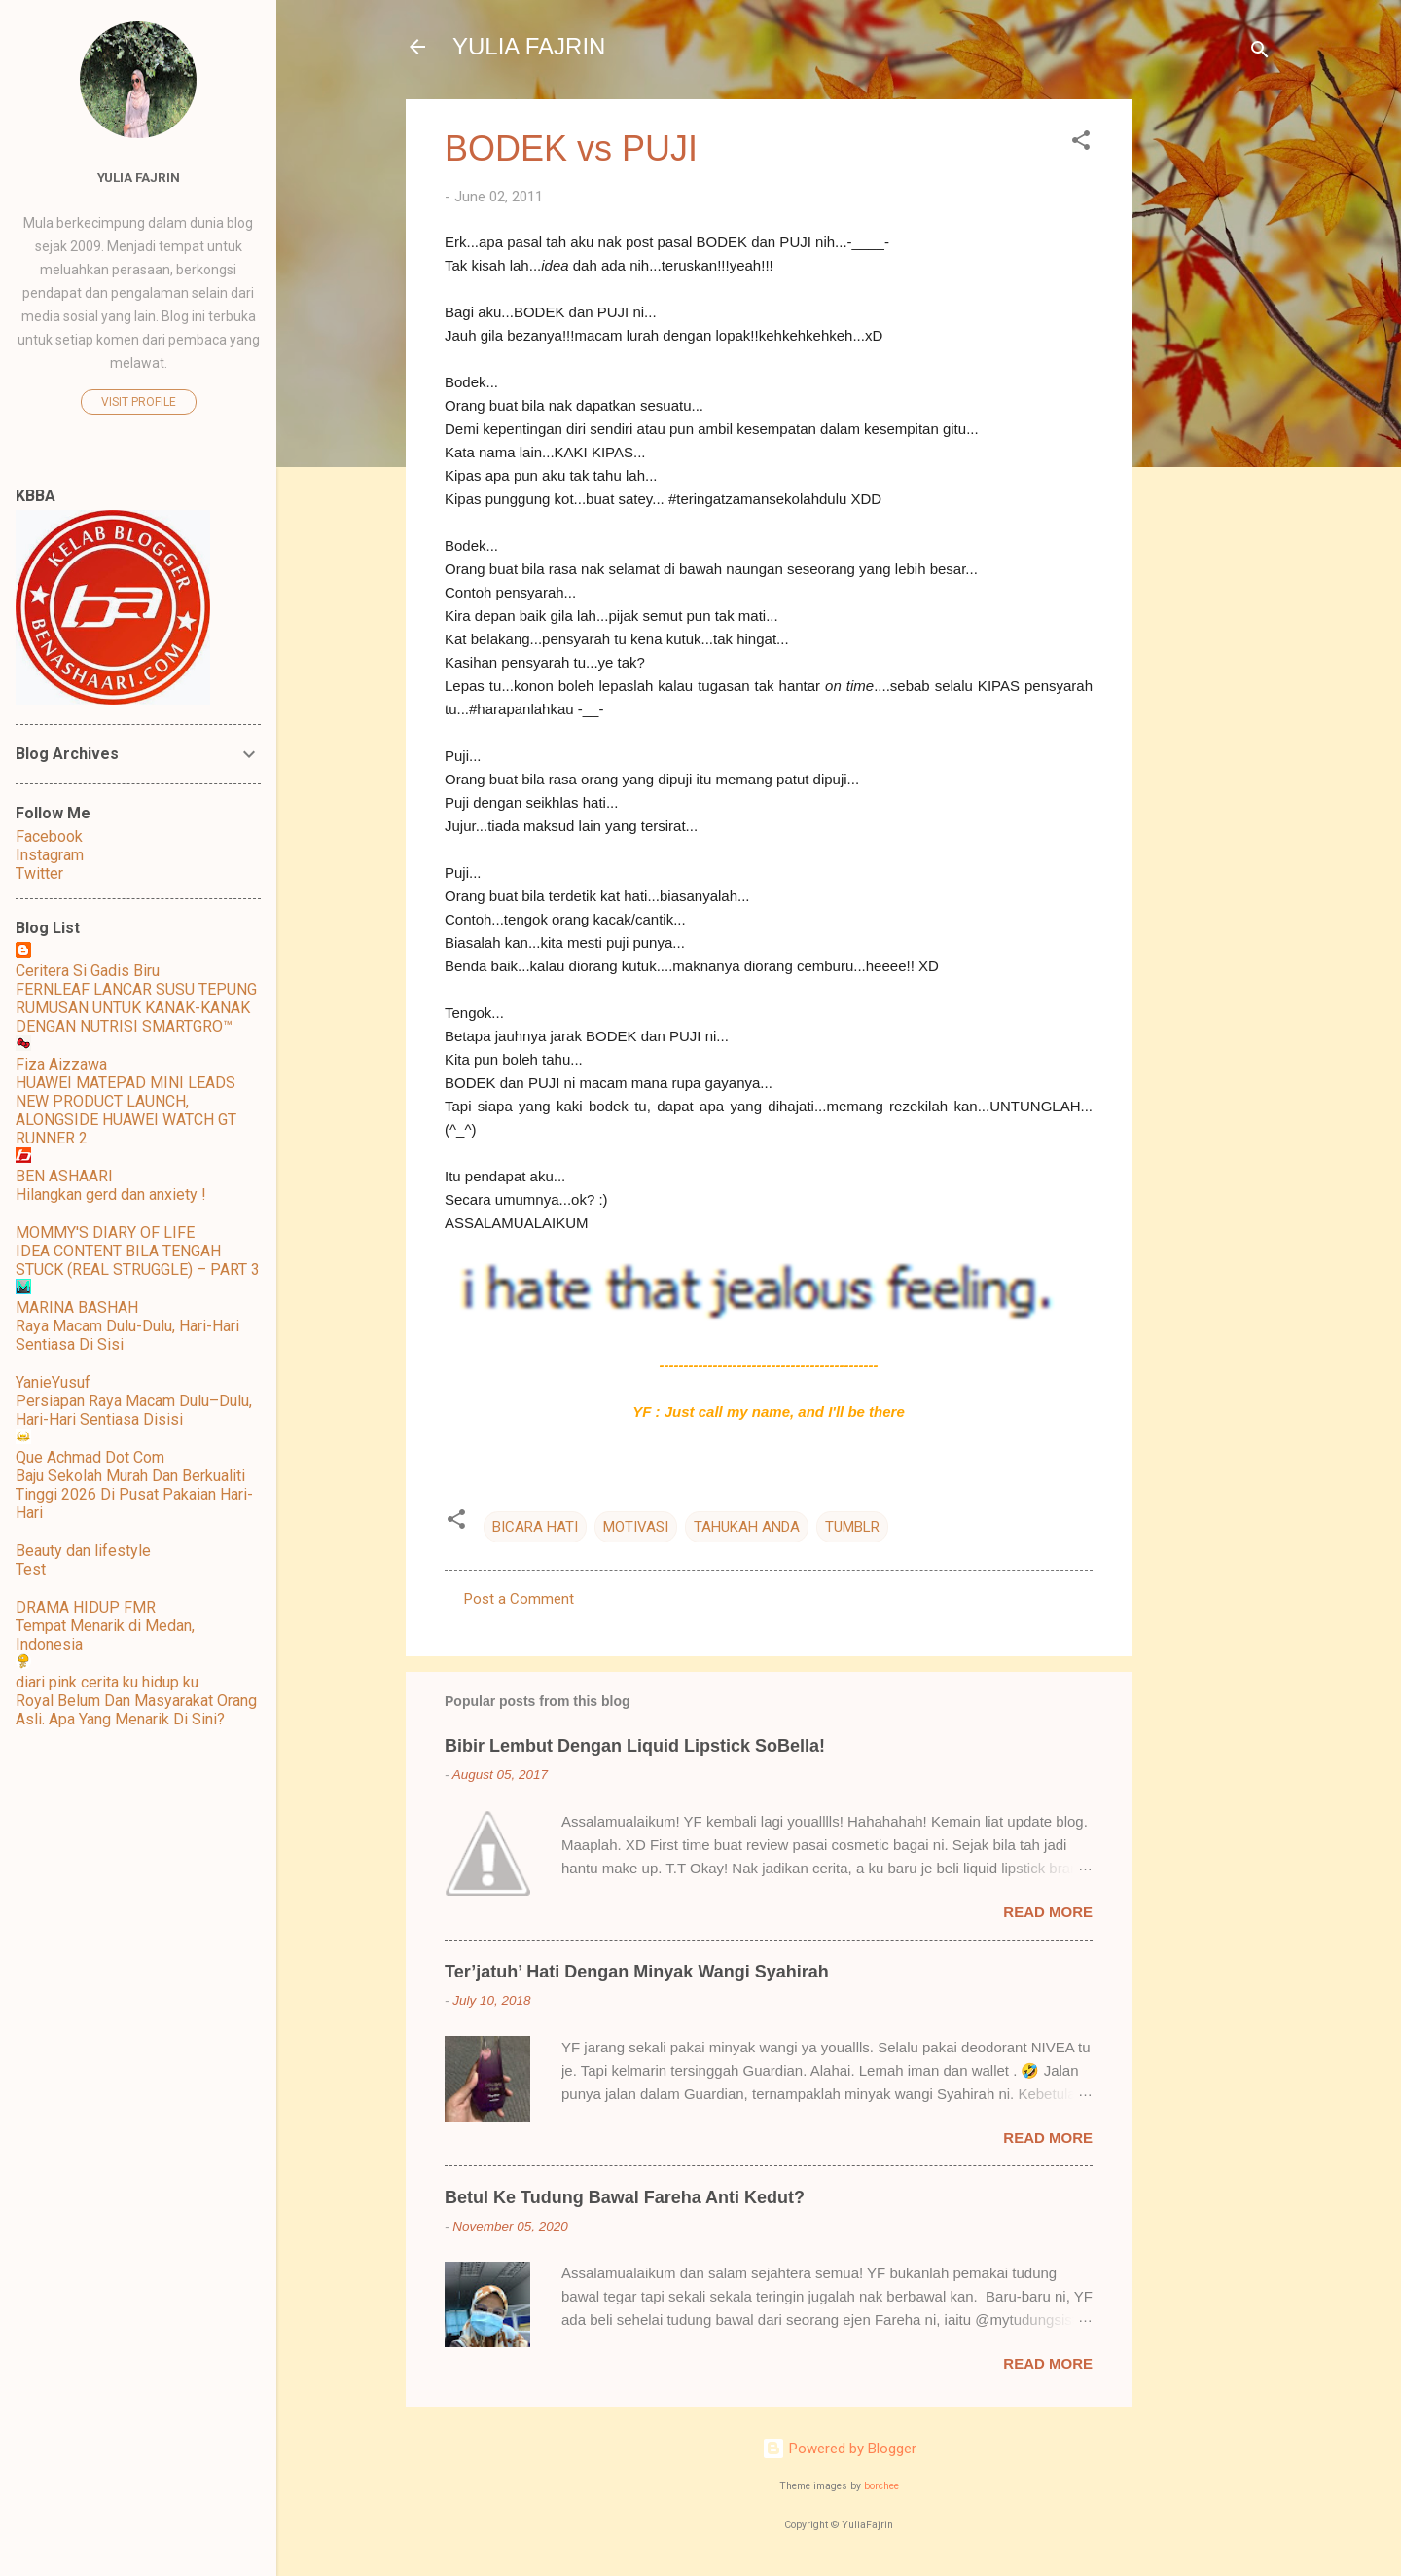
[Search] (1260, 53)
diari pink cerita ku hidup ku (107, 1682)
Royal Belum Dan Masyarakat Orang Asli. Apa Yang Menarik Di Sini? (136, 1709)
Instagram (50, 855)
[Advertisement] (1209, 391)
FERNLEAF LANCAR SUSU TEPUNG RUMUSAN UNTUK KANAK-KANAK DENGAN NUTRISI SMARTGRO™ (136, 1007)
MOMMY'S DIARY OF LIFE (105, 1232)
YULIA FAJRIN (528, 46)
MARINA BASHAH (77, 1307)
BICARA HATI (535, 1527)
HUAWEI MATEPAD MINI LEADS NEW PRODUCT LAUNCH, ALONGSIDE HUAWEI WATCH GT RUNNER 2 (126, 1110)
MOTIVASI (635, 1527)
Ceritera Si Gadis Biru (88, 970)
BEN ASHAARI (64, 1176)
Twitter (39, 873)
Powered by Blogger (839, 2448)
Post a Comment (519, 1599)
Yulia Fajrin (138, 177)
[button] (1081, 143)
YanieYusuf (53, 1382)
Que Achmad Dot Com (90, 1457)
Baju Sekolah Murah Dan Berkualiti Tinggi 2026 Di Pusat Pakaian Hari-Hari (134, 1494)
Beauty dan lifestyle (83, 1551)
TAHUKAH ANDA (747, 1527)
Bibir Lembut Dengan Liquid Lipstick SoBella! (635, 1746)
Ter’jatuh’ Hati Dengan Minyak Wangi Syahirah (637, 1971)
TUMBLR (852, 1527)
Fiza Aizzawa (61, 1064)
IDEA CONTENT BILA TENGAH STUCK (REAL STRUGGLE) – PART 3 (138, 1260)
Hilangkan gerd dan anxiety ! (111, 1194)
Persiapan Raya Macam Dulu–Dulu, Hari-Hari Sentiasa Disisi (134, 1410)
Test (31, 1569)
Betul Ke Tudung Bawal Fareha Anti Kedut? (625, 2197)
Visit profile (138, 402)
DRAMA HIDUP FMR (86, 1607)
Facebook (49, 836)
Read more (1048, 1912)
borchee (881, 2486)
